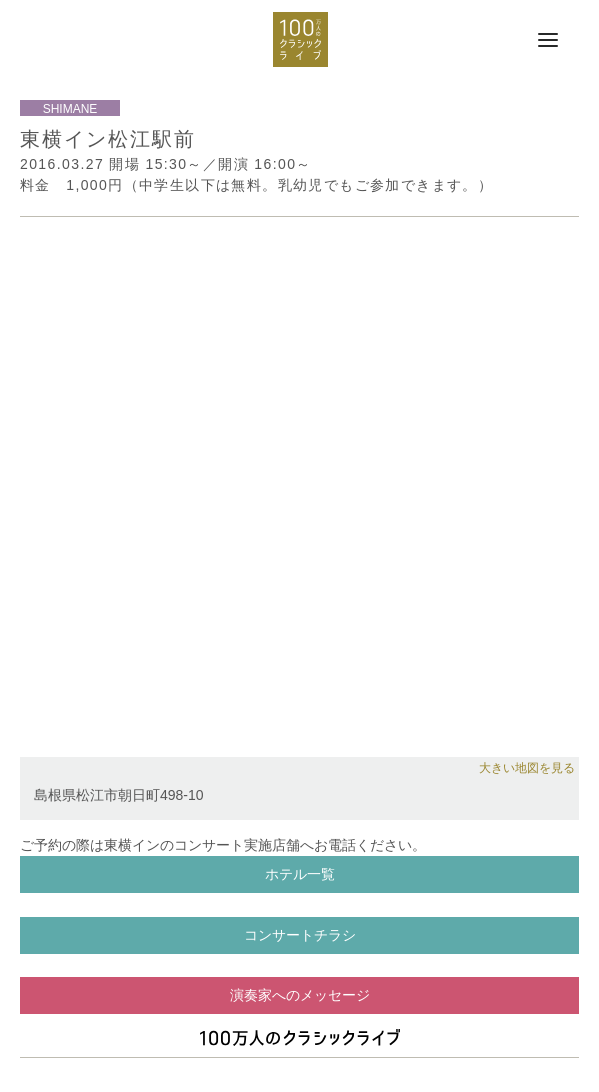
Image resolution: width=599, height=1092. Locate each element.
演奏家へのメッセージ (300, 995)
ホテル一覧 (300, 874)
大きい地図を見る (527, 768)
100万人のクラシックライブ (300, 39)
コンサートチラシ (300, 935)
